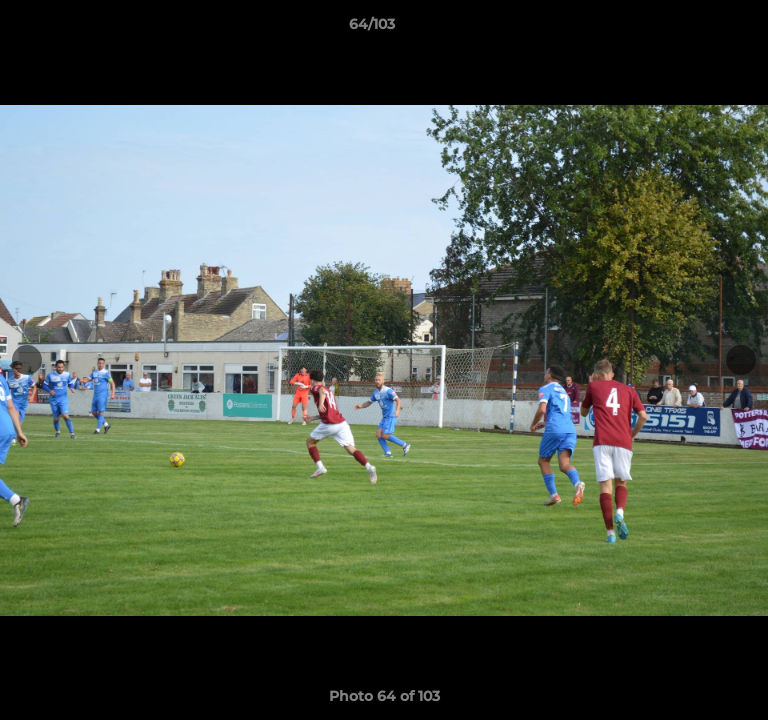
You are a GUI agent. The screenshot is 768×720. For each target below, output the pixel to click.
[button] (696, 29)
